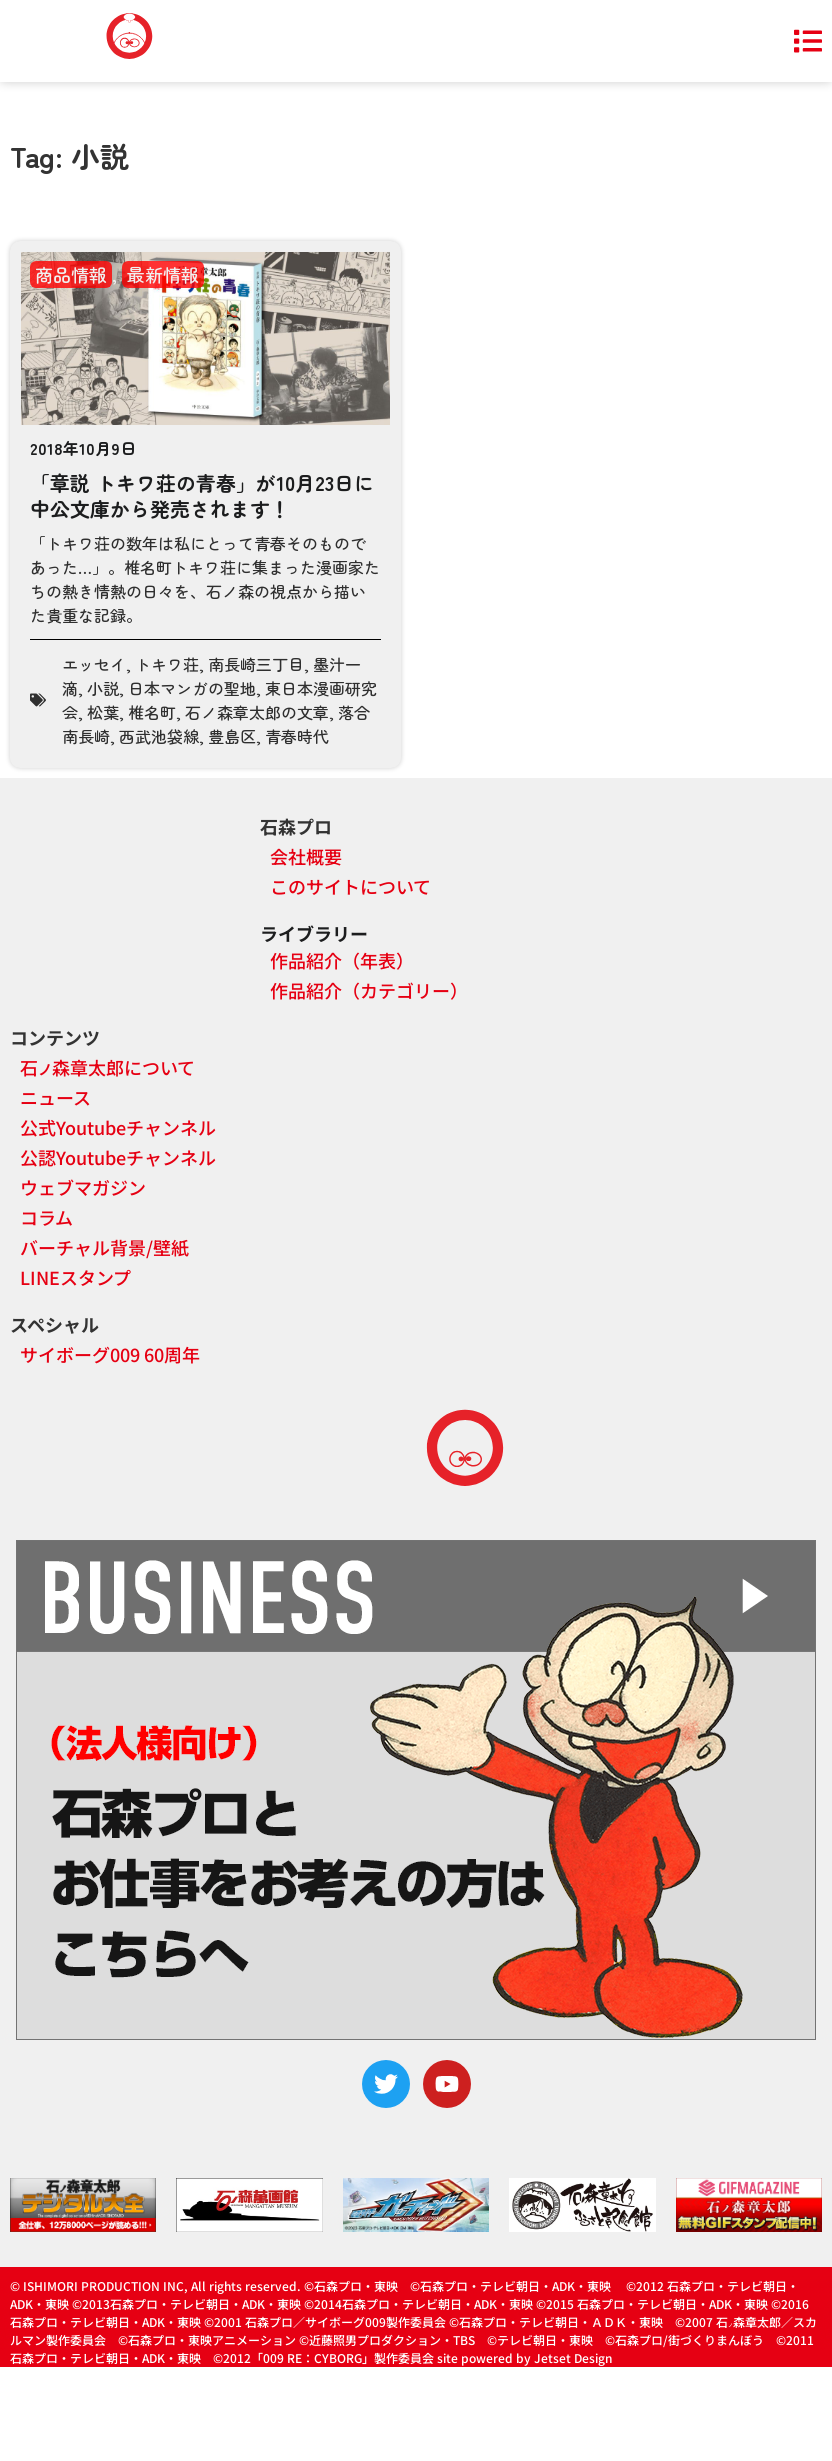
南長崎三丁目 (256, 664)
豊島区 (232, 736)
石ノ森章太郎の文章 (257, 712)
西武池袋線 (159, 736)
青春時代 (297, 736)
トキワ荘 (167, 664)
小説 (103, 688)
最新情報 (163, 274)
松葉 (103, 712)
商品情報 (71, 274)
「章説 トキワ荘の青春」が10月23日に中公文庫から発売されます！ (202, 495)
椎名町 (152, 712)
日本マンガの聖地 (192, 688)
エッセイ (94, 664)
